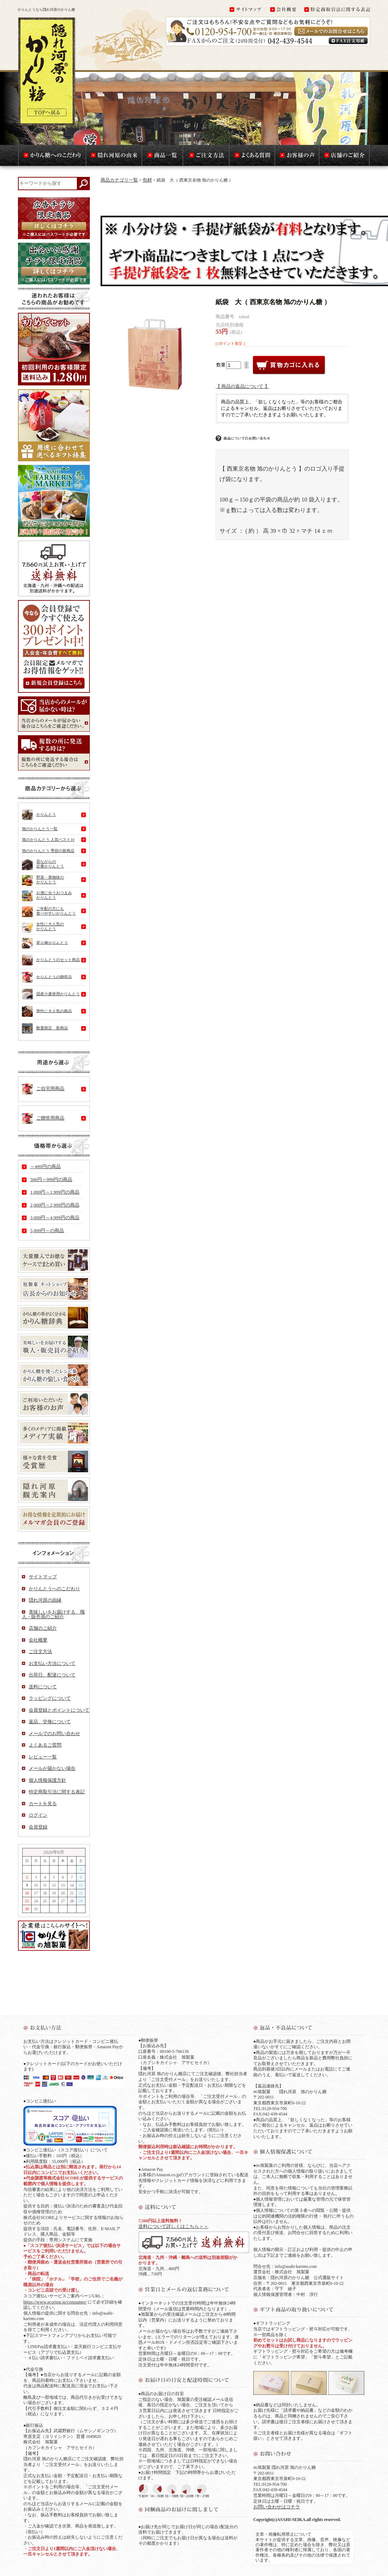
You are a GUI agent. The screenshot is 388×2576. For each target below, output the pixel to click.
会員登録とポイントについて (59, 1710)
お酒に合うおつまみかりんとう (47, 896)
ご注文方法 (40, 1651)
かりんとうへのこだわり (54, 1588)
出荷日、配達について (52, 1675)
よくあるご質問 (45, 1745)
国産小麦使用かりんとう (51, 994)
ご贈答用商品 (43, 1118)
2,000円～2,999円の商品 (54, 1205)
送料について (43, 1686)
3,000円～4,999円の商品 (54, 1217)
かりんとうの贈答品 (47, 977)
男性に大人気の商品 (47, 1011)
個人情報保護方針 (47, 1780)
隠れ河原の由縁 (45, 1600)
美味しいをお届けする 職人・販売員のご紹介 (53, 1614)
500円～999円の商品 (51, 1179)
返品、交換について (50, 1721)
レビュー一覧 (43, 1757)
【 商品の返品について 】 (242, 386)
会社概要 (38, 1640)
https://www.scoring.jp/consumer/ (55, 2302)
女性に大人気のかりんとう (43, 928)
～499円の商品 (45, 1166)
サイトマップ (43, 1576)
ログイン (38, 1815)
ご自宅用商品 (43, 1089)
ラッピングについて (50, 1698)
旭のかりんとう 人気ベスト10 (48, 839)
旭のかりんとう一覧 (39, 829)
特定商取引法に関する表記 (57, 1791)
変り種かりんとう (45, 943)
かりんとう (39, 814)
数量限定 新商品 (45, 1028)
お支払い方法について (52, 1663)
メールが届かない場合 (52, 1768)
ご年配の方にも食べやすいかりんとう (49, 911)
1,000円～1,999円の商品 (54, 1192)
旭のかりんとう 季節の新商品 (48, 850)
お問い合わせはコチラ (276, 2506)
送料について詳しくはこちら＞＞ (173, 2226)
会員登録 (38, 1827)
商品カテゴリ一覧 (119, 180)
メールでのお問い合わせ (54, 1733)
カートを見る (43, 1803)
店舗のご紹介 (43, 1628)
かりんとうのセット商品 (51, 960)
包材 (147, 180)
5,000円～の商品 (47, 1230)
